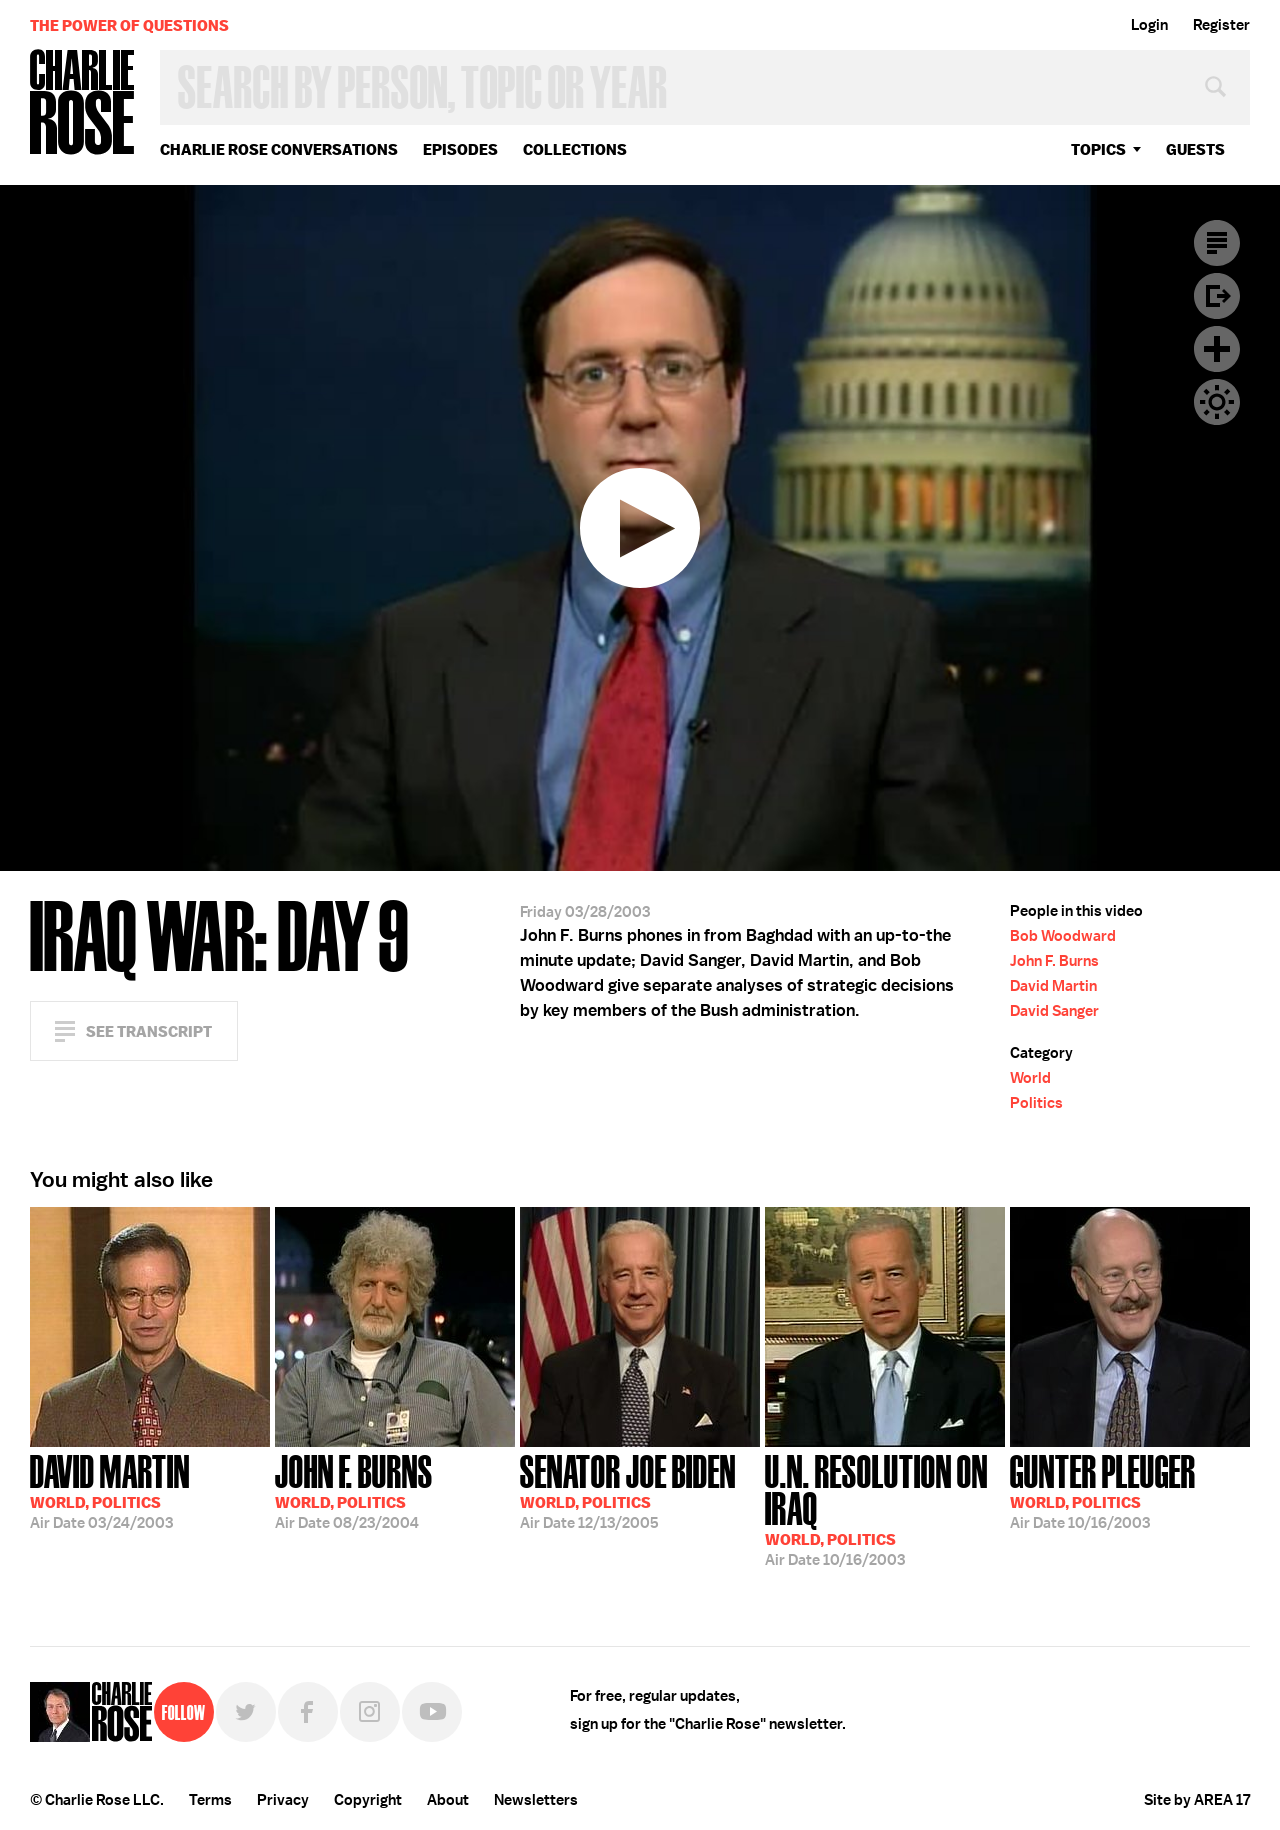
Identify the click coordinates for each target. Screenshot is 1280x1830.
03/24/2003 (110, 1490)
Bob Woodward (1063, 936)
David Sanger (1054, 1011)
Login (1149, 25)
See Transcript (149, 1031)
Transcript (1217, 243)
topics (1098, 149)
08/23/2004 (354, 1490)
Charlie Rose (83, 103)
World (1030, 1078)
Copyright (368, 1800)
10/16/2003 (885, 1508)
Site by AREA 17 (1197, 1800)
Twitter (246, 1712)
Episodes (460, 149)
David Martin (1053, 986)
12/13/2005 (628, 1490)
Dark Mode (1217, 402)
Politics (1036, 1103)
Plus (1217, 349)
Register (1221, 25)
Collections (575, 149)
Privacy (283, 1800)
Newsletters (536, 1800)
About (448, 1800)
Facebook (308, 1712)
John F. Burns (1054, 961)
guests (1195, 149)
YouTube (432, 1712)
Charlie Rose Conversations (279, 149)
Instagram (370, 1712)
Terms (210, 1800)
